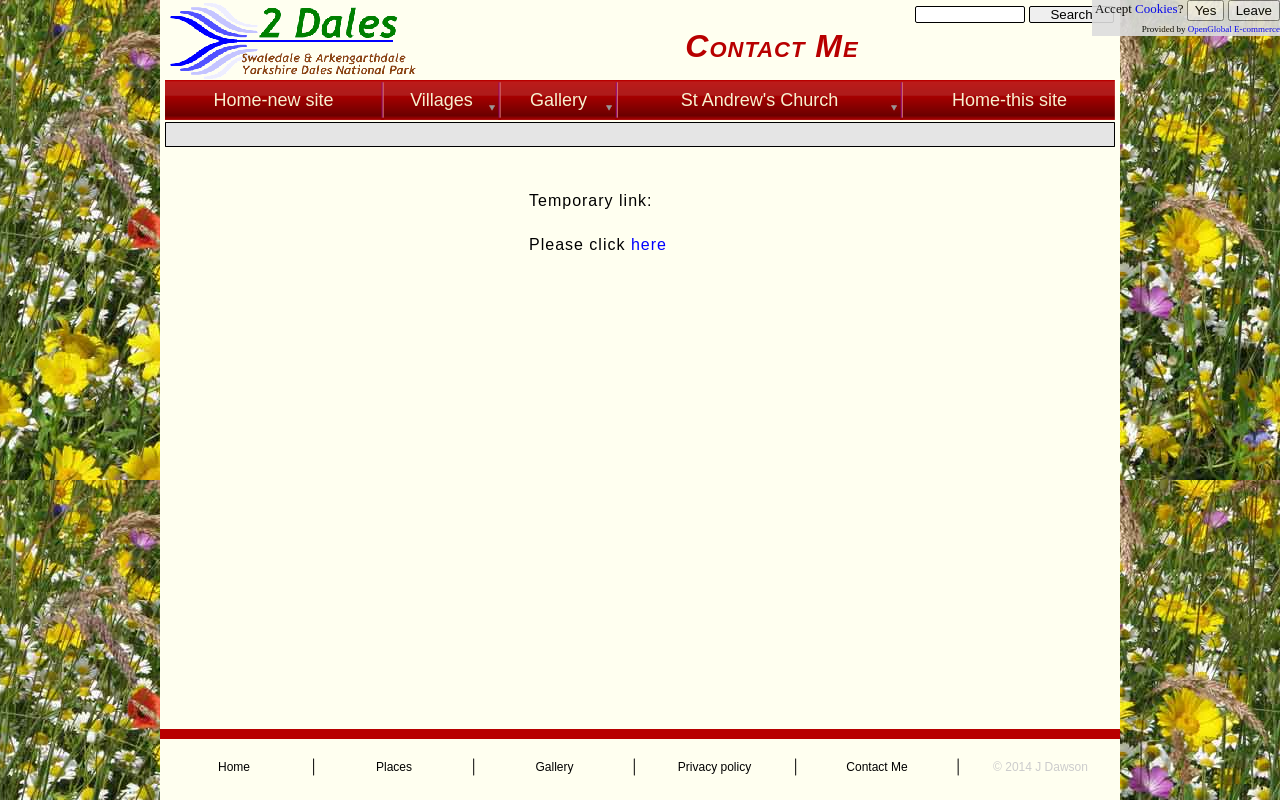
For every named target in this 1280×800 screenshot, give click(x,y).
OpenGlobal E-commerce (1234, 29)
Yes (1206, 10)
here (649, 244)
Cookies (1156, 8)
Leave (1254, 10)
